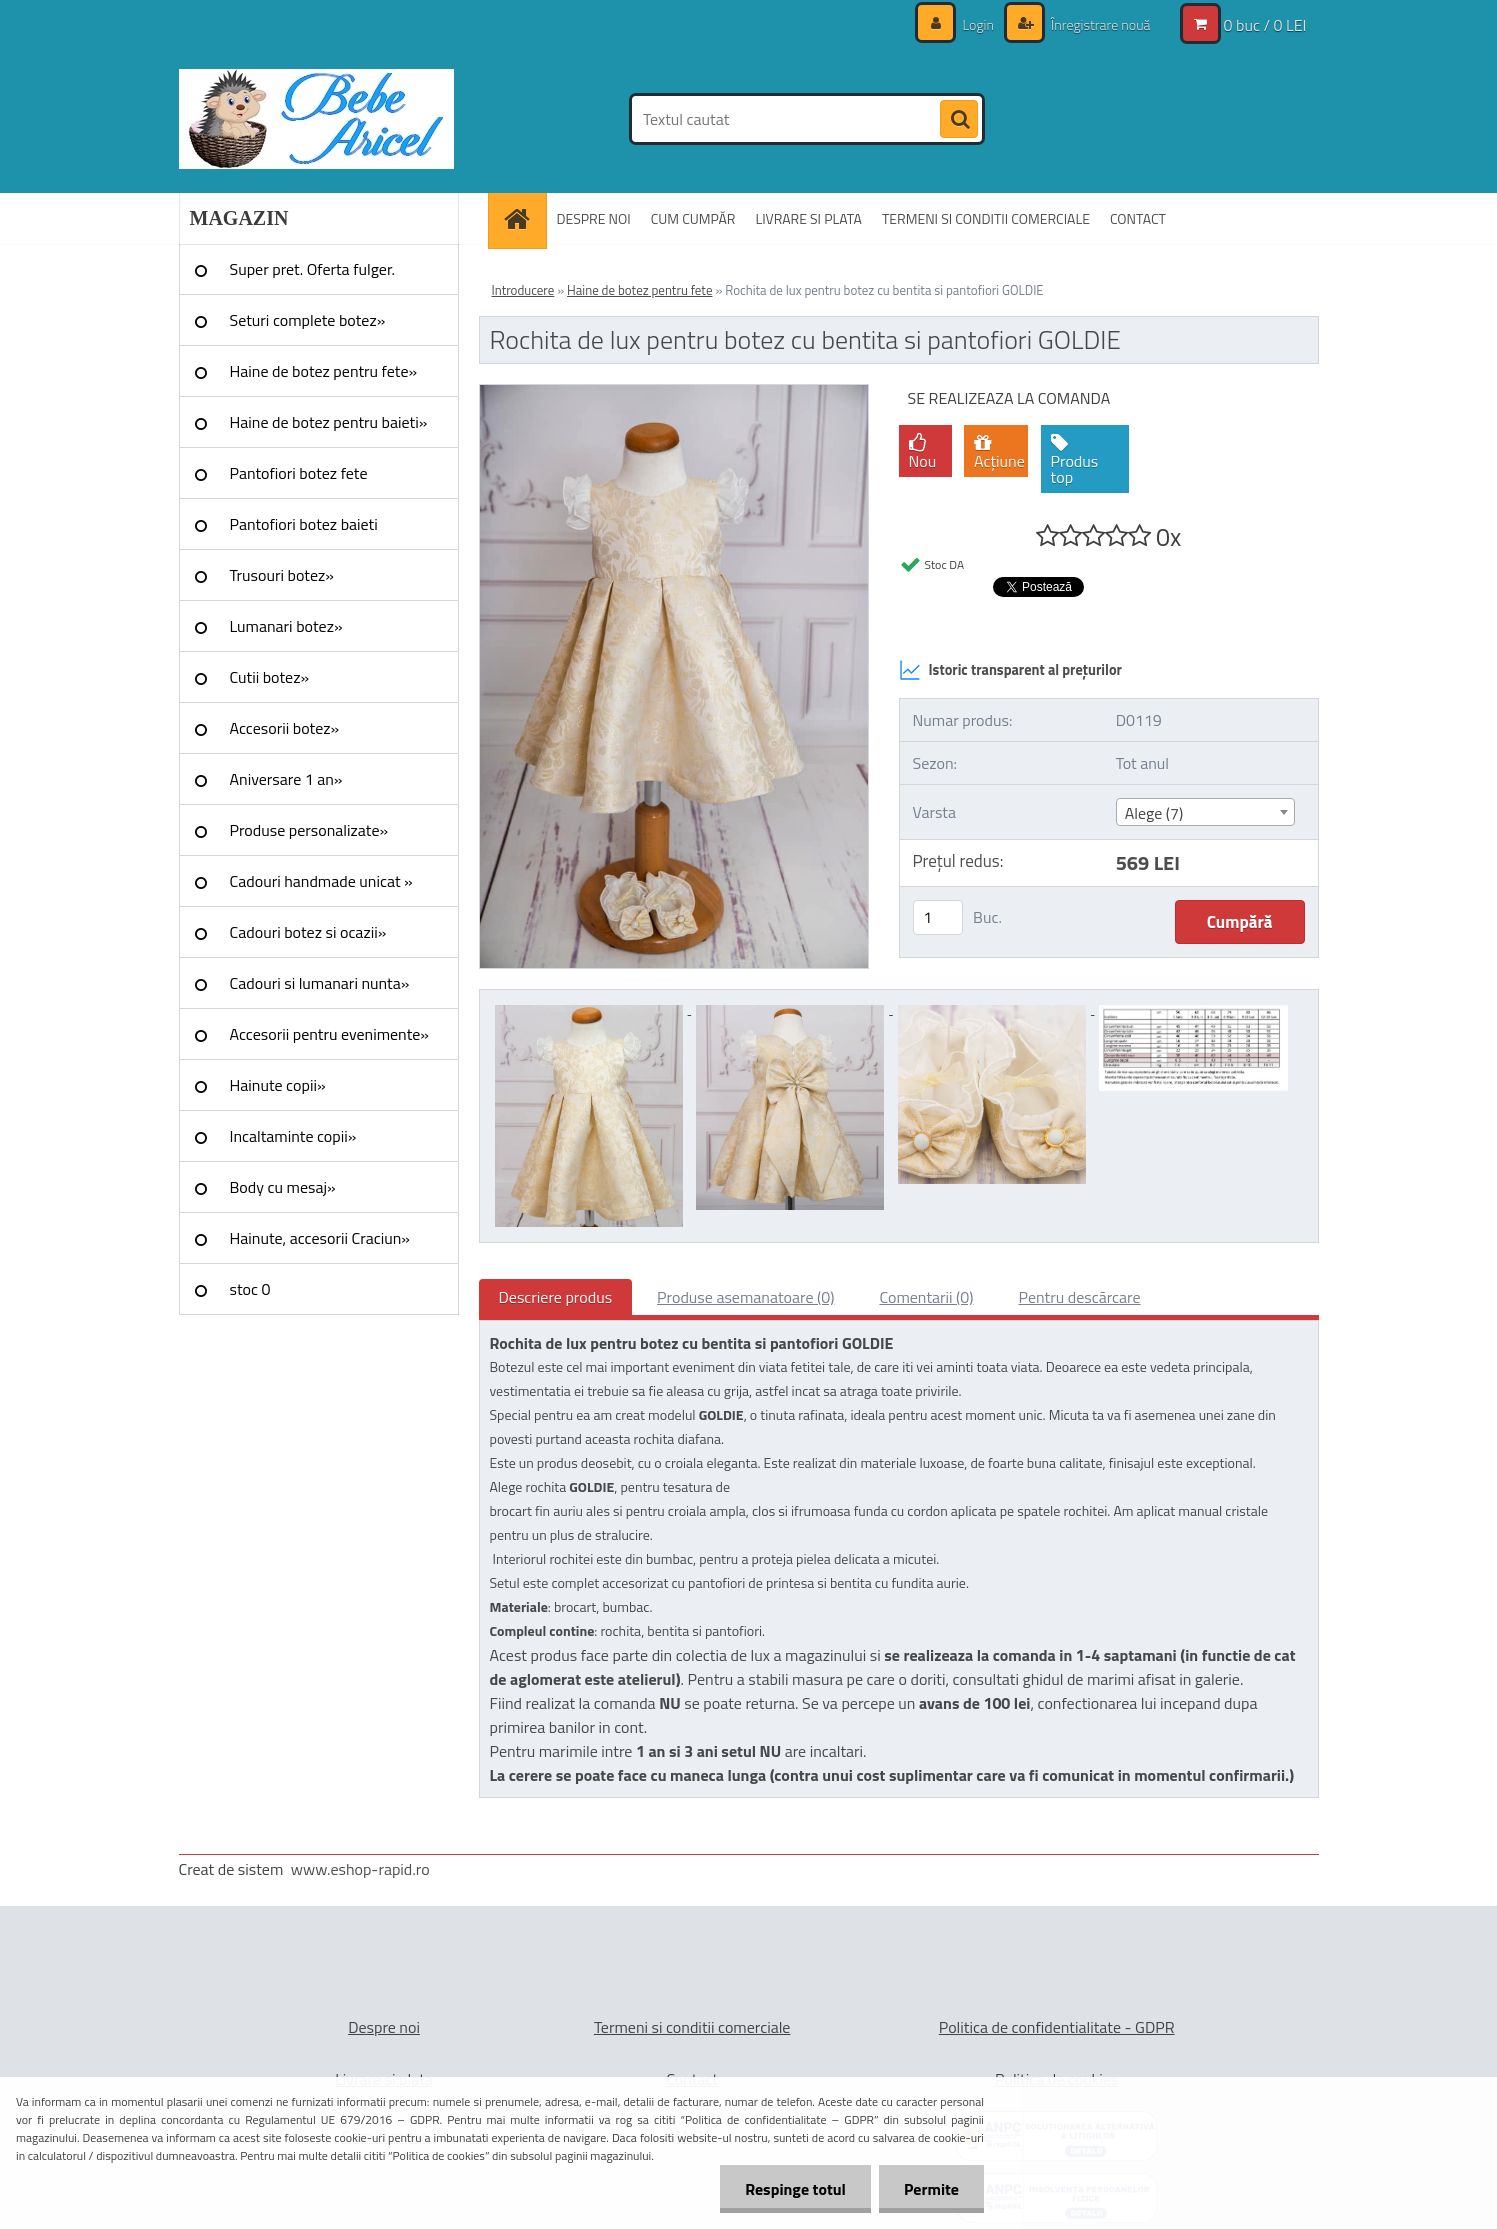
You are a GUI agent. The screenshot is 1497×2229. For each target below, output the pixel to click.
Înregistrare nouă (1099, 24)
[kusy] (938, 917)
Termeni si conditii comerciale (692, 2027)
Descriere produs (556, 1297)
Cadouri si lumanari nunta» (320, 983)
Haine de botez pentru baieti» (329, 422)
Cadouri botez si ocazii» (308, 932)
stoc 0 (250, 1289)
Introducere (523, 290)
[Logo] (316, 119)
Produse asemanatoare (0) (745, 1297)
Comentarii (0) (926, 1297)
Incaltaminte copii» (293, 1136)
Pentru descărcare (1080, 1297)
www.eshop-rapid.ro (360, 1869)
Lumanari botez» (286, 626)
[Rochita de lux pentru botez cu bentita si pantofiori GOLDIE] (674, 393)
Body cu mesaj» (283, 1187)
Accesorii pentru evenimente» (329, 1034)
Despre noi (384, 2027)
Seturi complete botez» (308, 320)
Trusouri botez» (282, 575)
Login (978, 24)
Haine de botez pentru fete (639, 290)
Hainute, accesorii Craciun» (320, 1238)
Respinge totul (795, 2189)
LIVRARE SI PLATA (808, 218)
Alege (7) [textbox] (1154, 813)
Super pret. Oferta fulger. (313, 269)
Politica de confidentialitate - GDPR (1057, 2027)
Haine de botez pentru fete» (324, 371)
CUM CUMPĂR (693, 218)
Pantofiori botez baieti (304, 524)
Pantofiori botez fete (299, 473)
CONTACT (1138, 218)
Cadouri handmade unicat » (321, 881)
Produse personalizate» (309, 830)
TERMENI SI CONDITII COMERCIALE (986, 218)
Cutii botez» (270, 677)
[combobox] (1205, 812)
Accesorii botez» (285, 728)
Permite (931, 2189)
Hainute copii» (278, 1085)
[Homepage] (524, 218)
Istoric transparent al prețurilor (1010, 670)
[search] (959, 120)
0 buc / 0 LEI (1265, 25)
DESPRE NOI (594, 218)
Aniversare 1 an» (286, 779)
